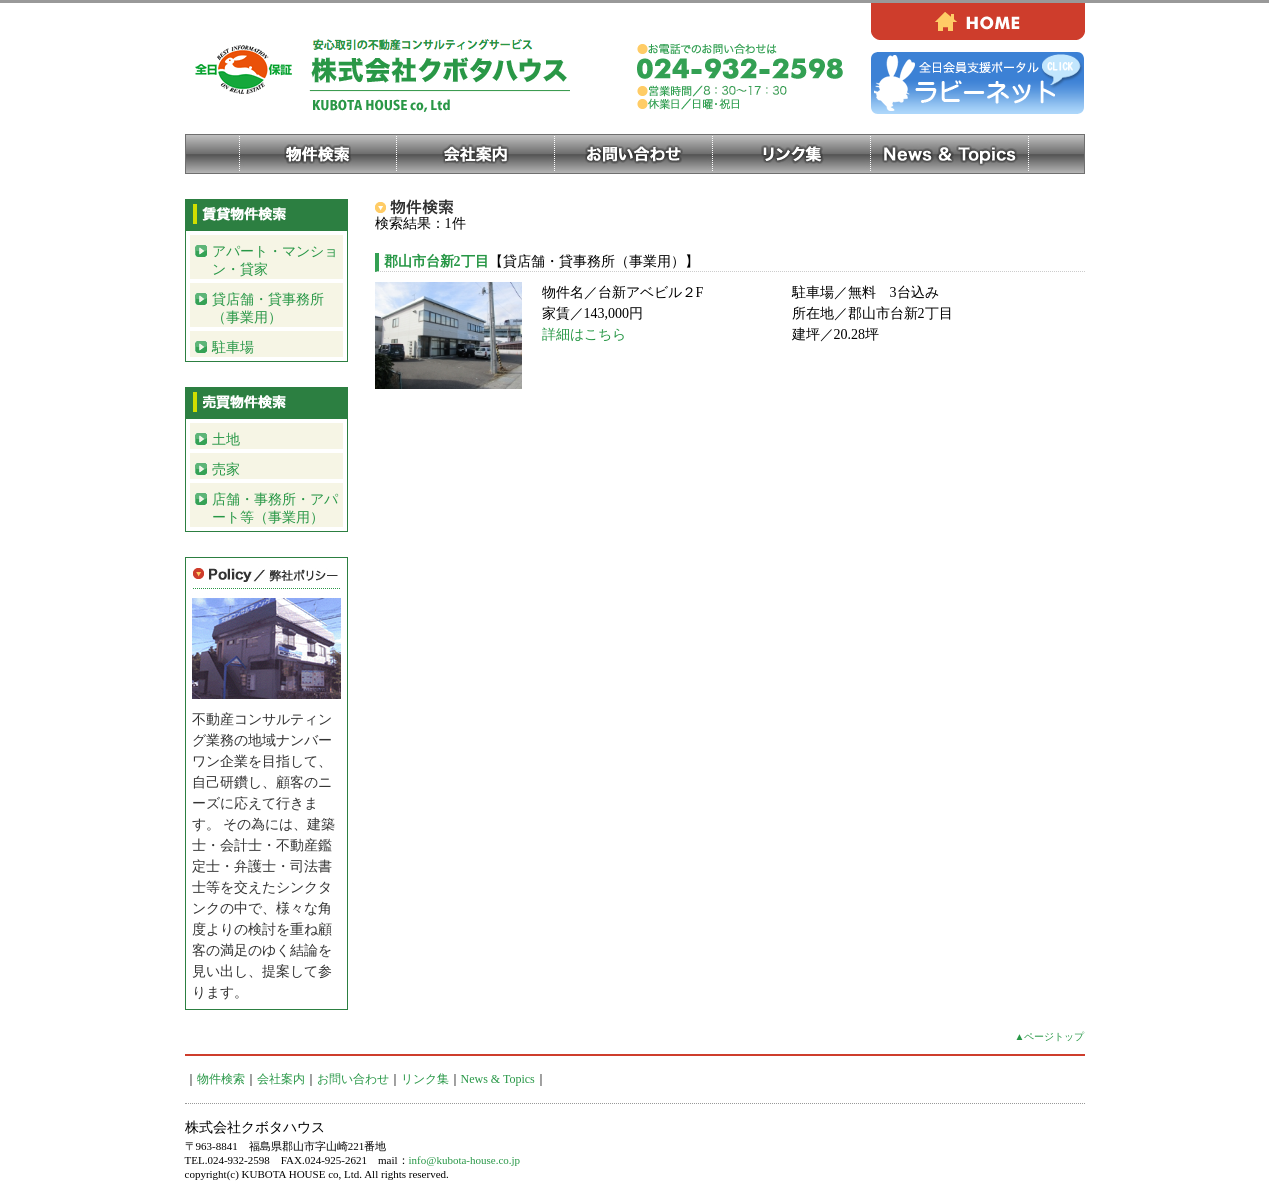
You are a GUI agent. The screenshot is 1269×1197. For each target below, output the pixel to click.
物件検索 (318, 154)
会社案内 (476, 154)
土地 (226, 439)
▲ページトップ (1050, 1036)
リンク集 (792, 154)
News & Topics (950, 154)
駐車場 (233, 347)
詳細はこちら (584, 334)
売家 (226, 469)
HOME (978, 21)
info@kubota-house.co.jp (465, 1160)
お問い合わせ (634, 154)
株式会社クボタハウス (400, 74)
